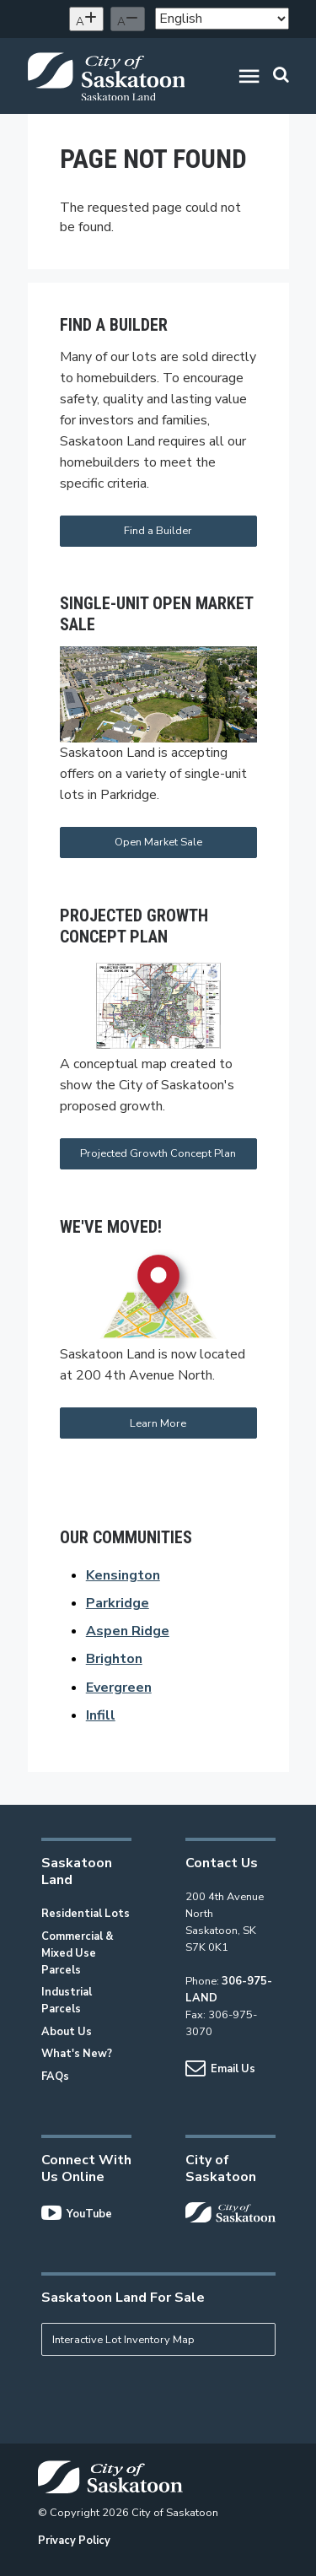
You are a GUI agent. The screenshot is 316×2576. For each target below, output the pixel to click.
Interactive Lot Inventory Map (123, 2339)
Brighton (114, 1659)
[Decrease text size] (127, 19)
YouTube (76, 2214)
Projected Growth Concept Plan (158, 1153)
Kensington (123, 1575)
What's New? (76, 2053)
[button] (249, 79)
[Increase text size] (86, 19)
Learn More (158, 1423)
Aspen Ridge (127, 1631)
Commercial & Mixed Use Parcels (77, 1953)
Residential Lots (85, 1913)
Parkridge (117, 1603)
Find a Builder (158, 530)
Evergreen (119, 1687)
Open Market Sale (158, 842)
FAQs (55, 2076)
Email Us (220, 2068)
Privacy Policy (74, 2540)
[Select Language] (222, 19)
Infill (100, 1715)
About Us (66, 2031)
